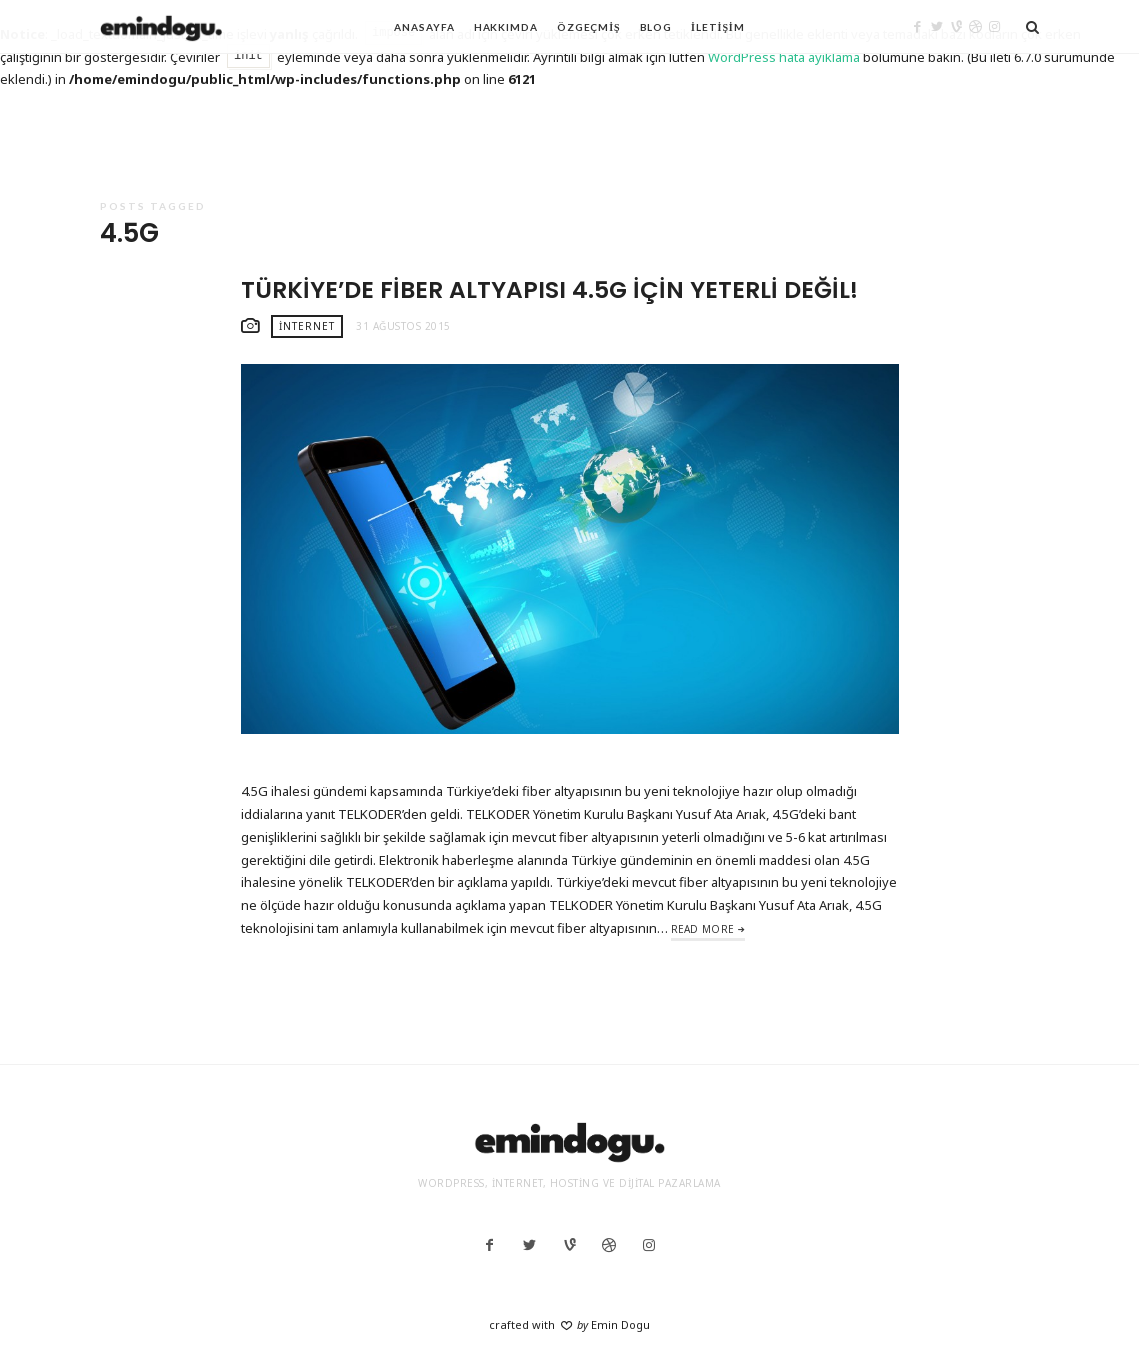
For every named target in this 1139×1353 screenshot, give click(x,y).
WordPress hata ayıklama (784, 57)
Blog (656, 27)
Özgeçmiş (589, 27)
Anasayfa (424, 27)
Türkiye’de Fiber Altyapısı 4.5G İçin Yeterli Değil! (549, 289)
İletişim (717, 27)
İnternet (307, 326)
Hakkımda (506, 27)
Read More (703, 929)
